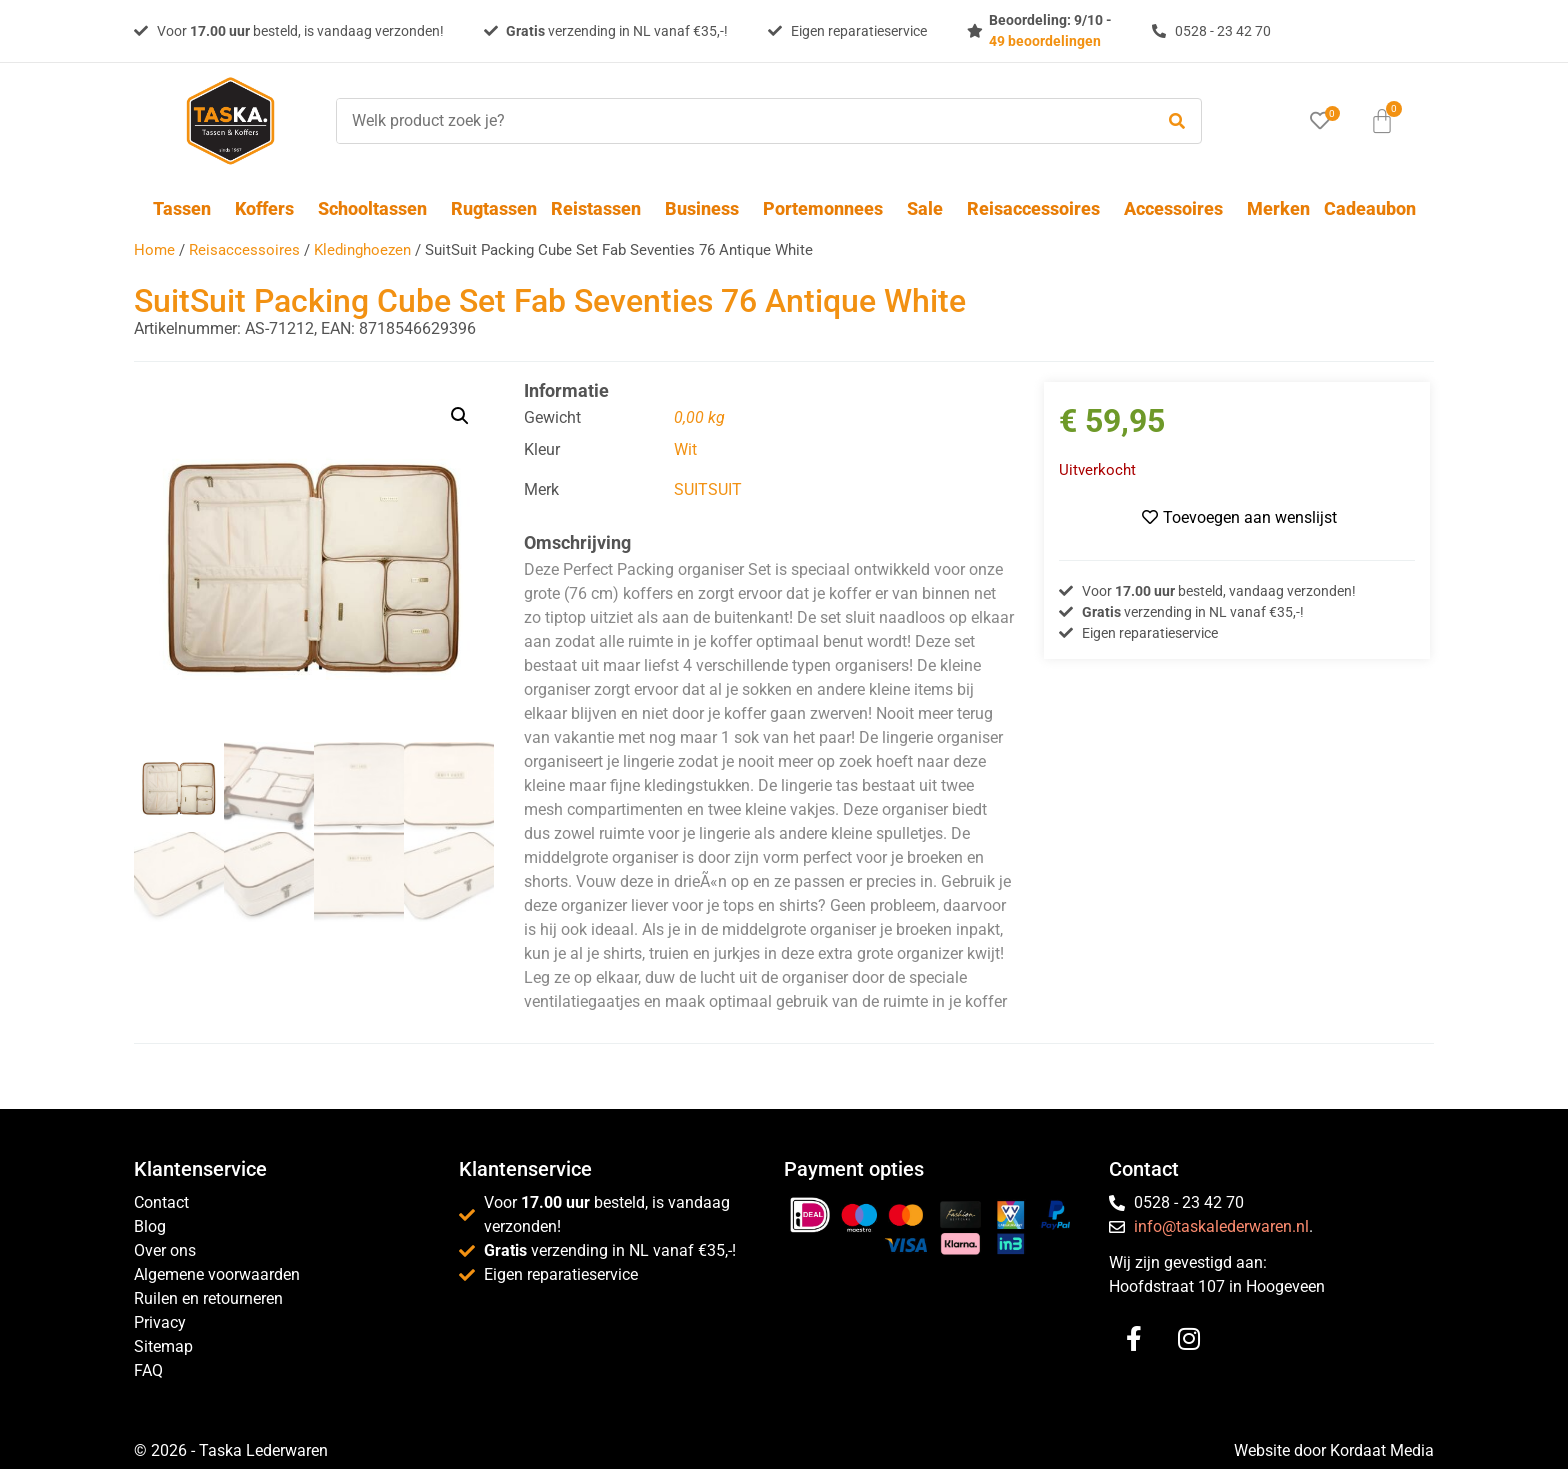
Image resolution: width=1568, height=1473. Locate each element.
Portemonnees (828, 208)
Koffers (269, 208)
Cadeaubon (1370, 208)
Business (707, 208)
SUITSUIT (708, 489)
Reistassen (601, 208)
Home (154, 250)
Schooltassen (377, 208)
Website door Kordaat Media (1334, 1450)
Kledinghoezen (362, 250)
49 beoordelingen (1045, 41)
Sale (930, 208)
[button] (460, 416)
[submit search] (1177, 121)
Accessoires (1178, 208)
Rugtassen (494, 208)
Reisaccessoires (1038, 208)
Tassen (187, 208)
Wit (685, 449)
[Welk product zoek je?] (740, 121)
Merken (1278, 208)
